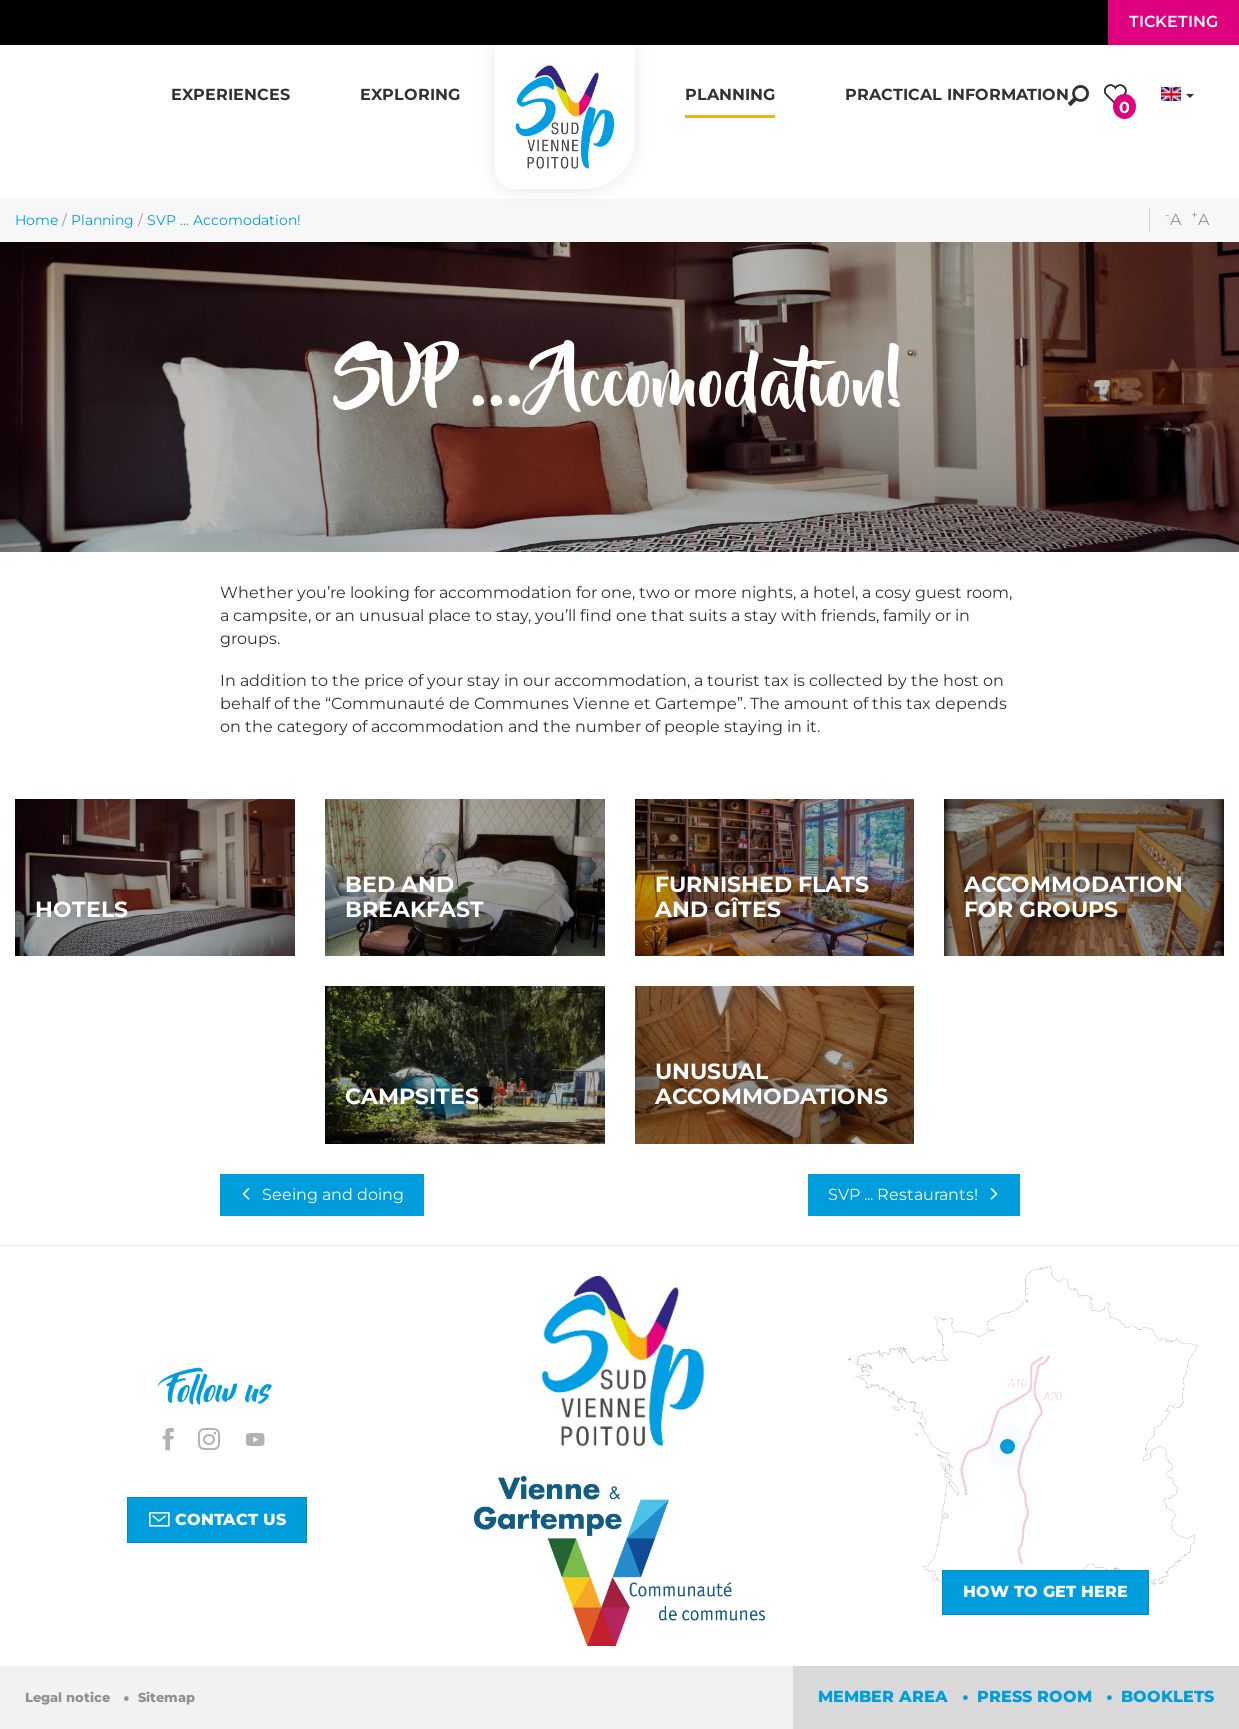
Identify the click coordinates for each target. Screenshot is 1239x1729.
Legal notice (69, 1697)
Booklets (1167, 1696)
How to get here (1045, 1591)
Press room (1037, 1696)
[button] (230, 84)
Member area (885, 1696)
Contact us (217, 1519)
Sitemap (166, 1697)
